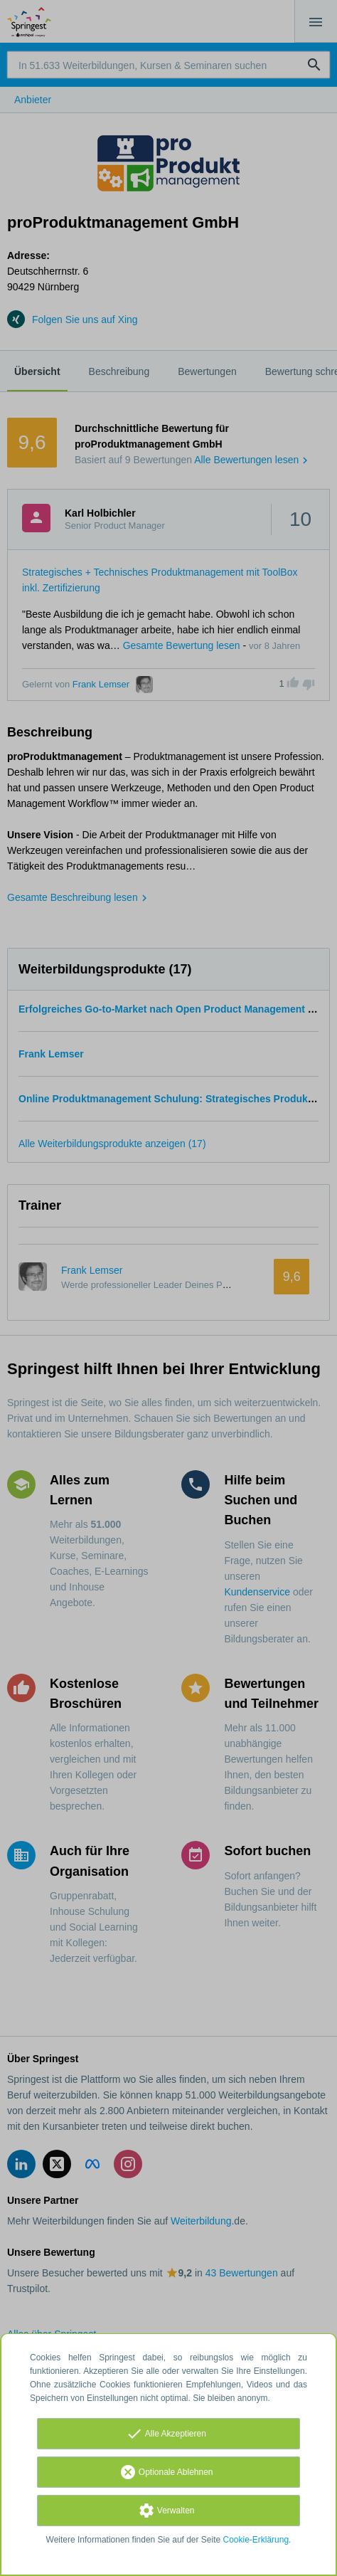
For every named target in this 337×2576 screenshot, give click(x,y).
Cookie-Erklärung (256, 2540)
